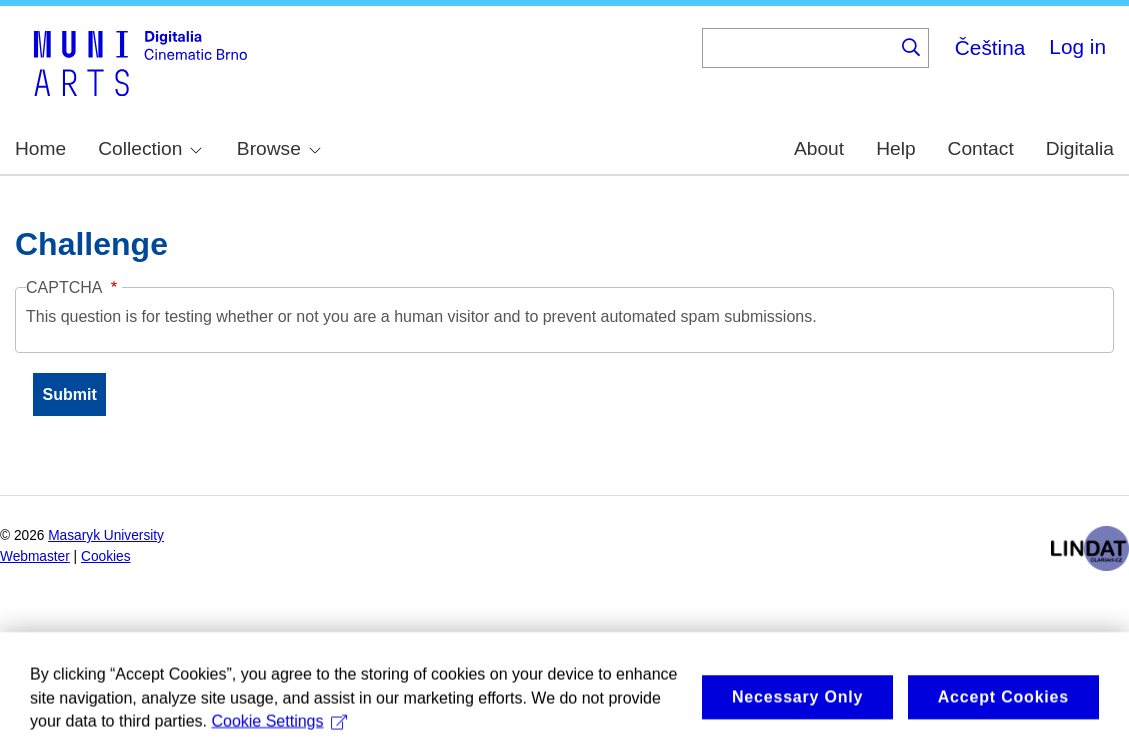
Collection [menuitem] (150, 148)
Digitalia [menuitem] (1080, 148)
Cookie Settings (279, 732)
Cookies (106, 556)
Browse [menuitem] (279, 148)
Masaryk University (106, 535)
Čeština (990, 47)
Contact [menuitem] (981, 148)
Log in (1077, 46)
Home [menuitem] (40, 148)
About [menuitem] (819, 148)
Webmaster (35, 556)
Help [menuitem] (895, 148)
